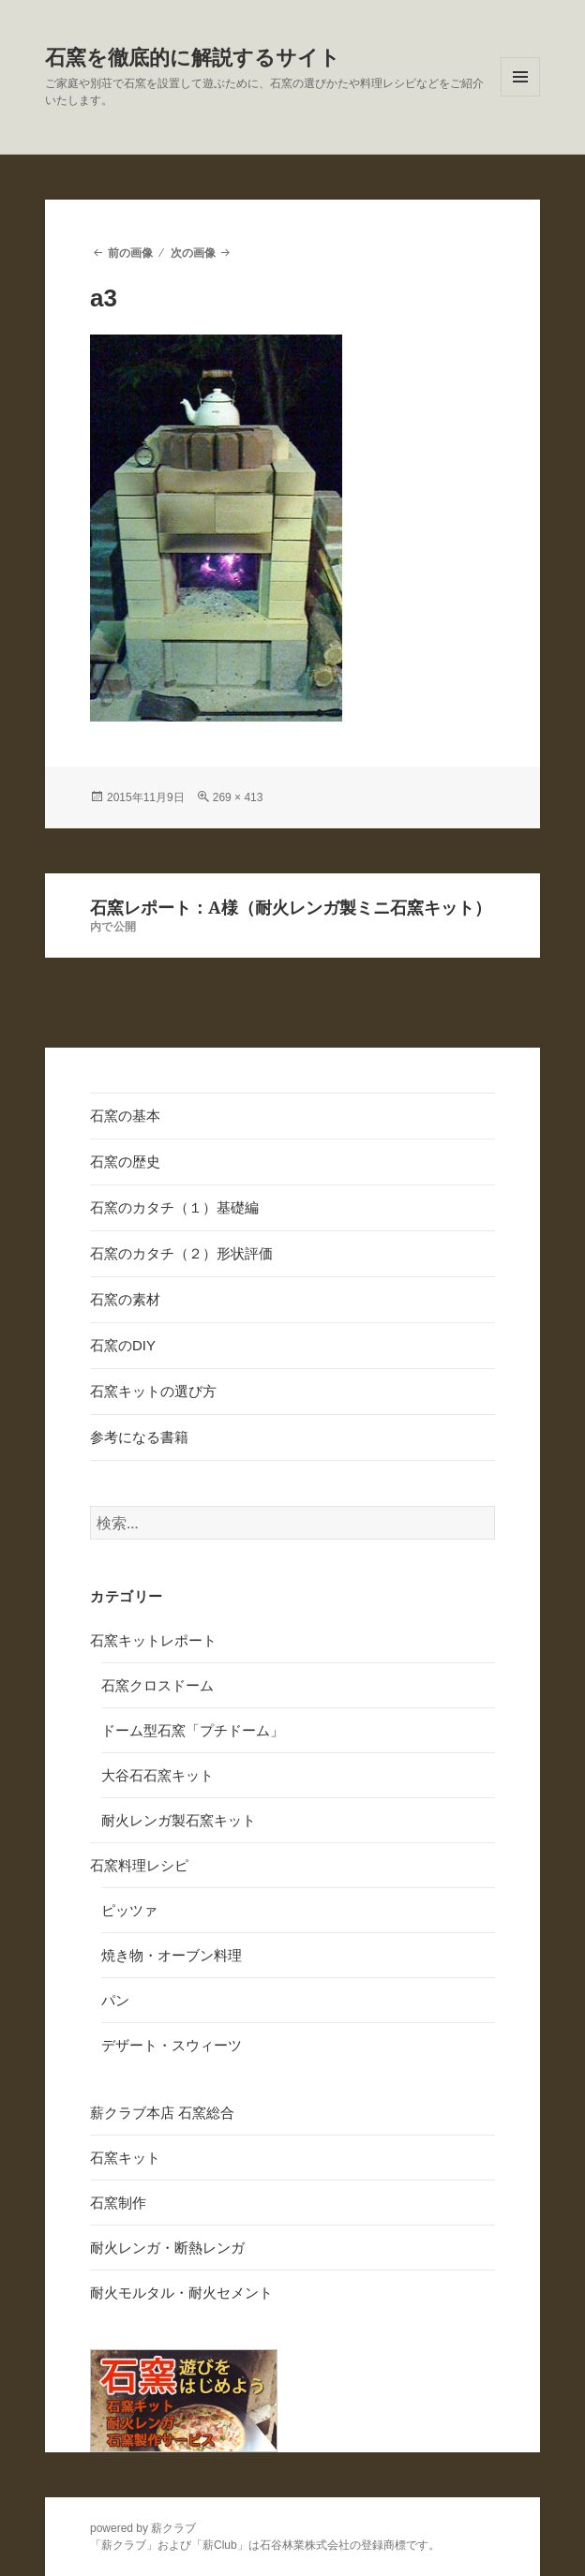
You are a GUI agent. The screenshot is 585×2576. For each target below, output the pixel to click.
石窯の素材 (125, 1299)
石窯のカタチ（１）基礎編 (174, 1207)
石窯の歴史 (125, 1161)
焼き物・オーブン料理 (171, 1955)
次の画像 (193, 253)
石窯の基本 (125, 1116)
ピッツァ (129, 1910)
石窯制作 (118, 2203)
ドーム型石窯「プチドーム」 (192, 1730)
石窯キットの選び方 (153, 1391)
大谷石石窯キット (157, 1775)
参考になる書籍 (139, 1437)
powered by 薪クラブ (143, 2528)
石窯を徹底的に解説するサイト (192, 57)
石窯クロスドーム (157, 1685)
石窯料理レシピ (139, 1865)
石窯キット (125, 2158)
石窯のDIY (123, 1345)
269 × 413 (238, 797)
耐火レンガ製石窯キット (178, 1820)
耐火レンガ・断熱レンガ (167, 2248)
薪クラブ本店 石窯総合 (162, 2113)
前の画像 (130, 253)
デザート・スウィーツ (171, 2045)
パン (115, 2000)
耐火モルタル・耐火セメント (181, 2293)
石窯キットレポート (153, 1640)
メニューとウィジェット (520, 96)
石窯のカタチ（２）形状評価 (181, 1253)
